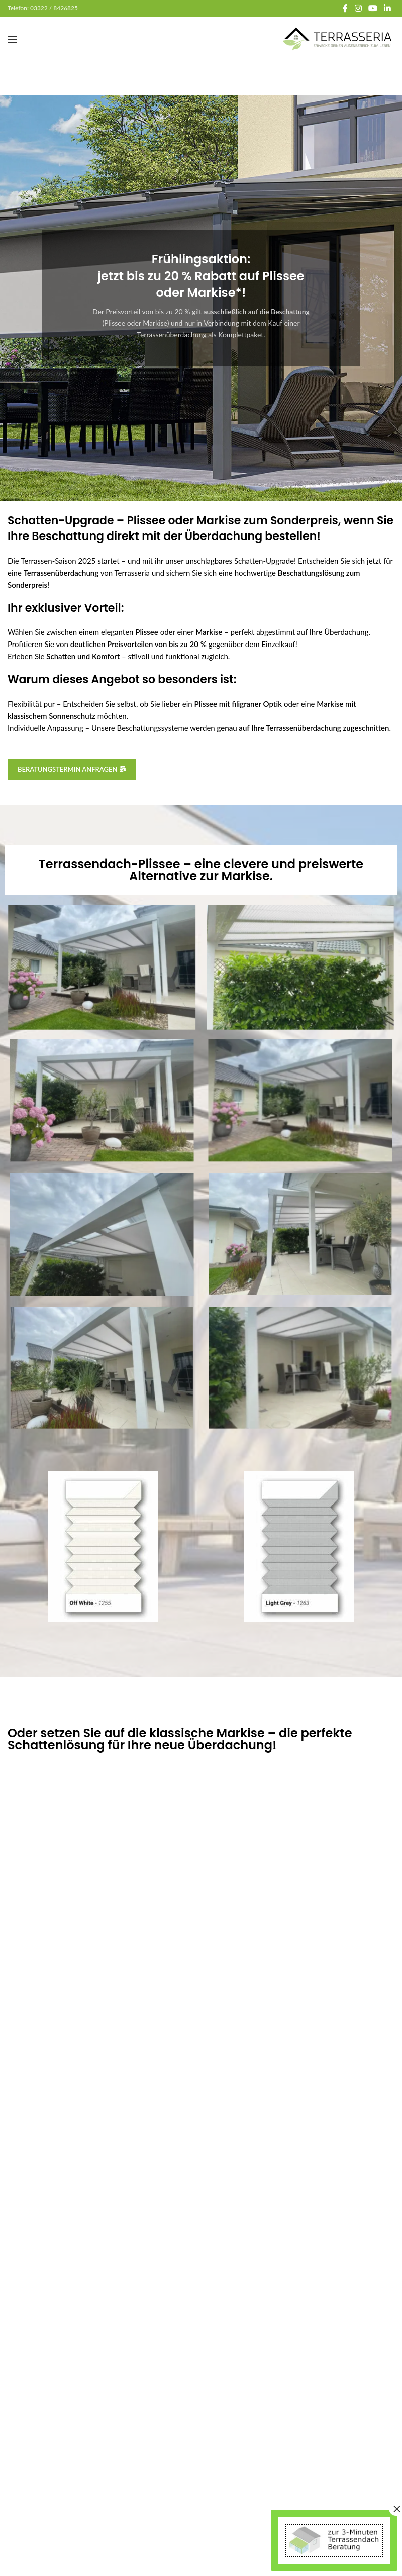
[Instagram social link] (358, 8)
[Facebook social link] (345, 8)
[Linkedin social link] (387, 8)
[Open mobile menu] (13, 39)
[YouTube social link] (372, 8)
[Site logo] (338, 38)
